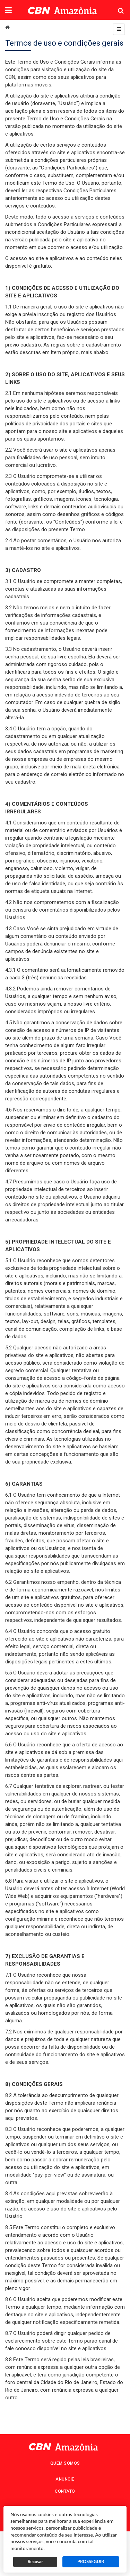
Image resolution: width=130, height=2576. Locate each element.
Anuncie (65, 2479)
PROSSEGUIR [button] (90, 2561)
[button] (8, 11)
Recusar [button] (35, 2561)
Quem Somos (65, 2463)
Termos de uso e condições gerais (64, 43)
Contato (65, 2491)
